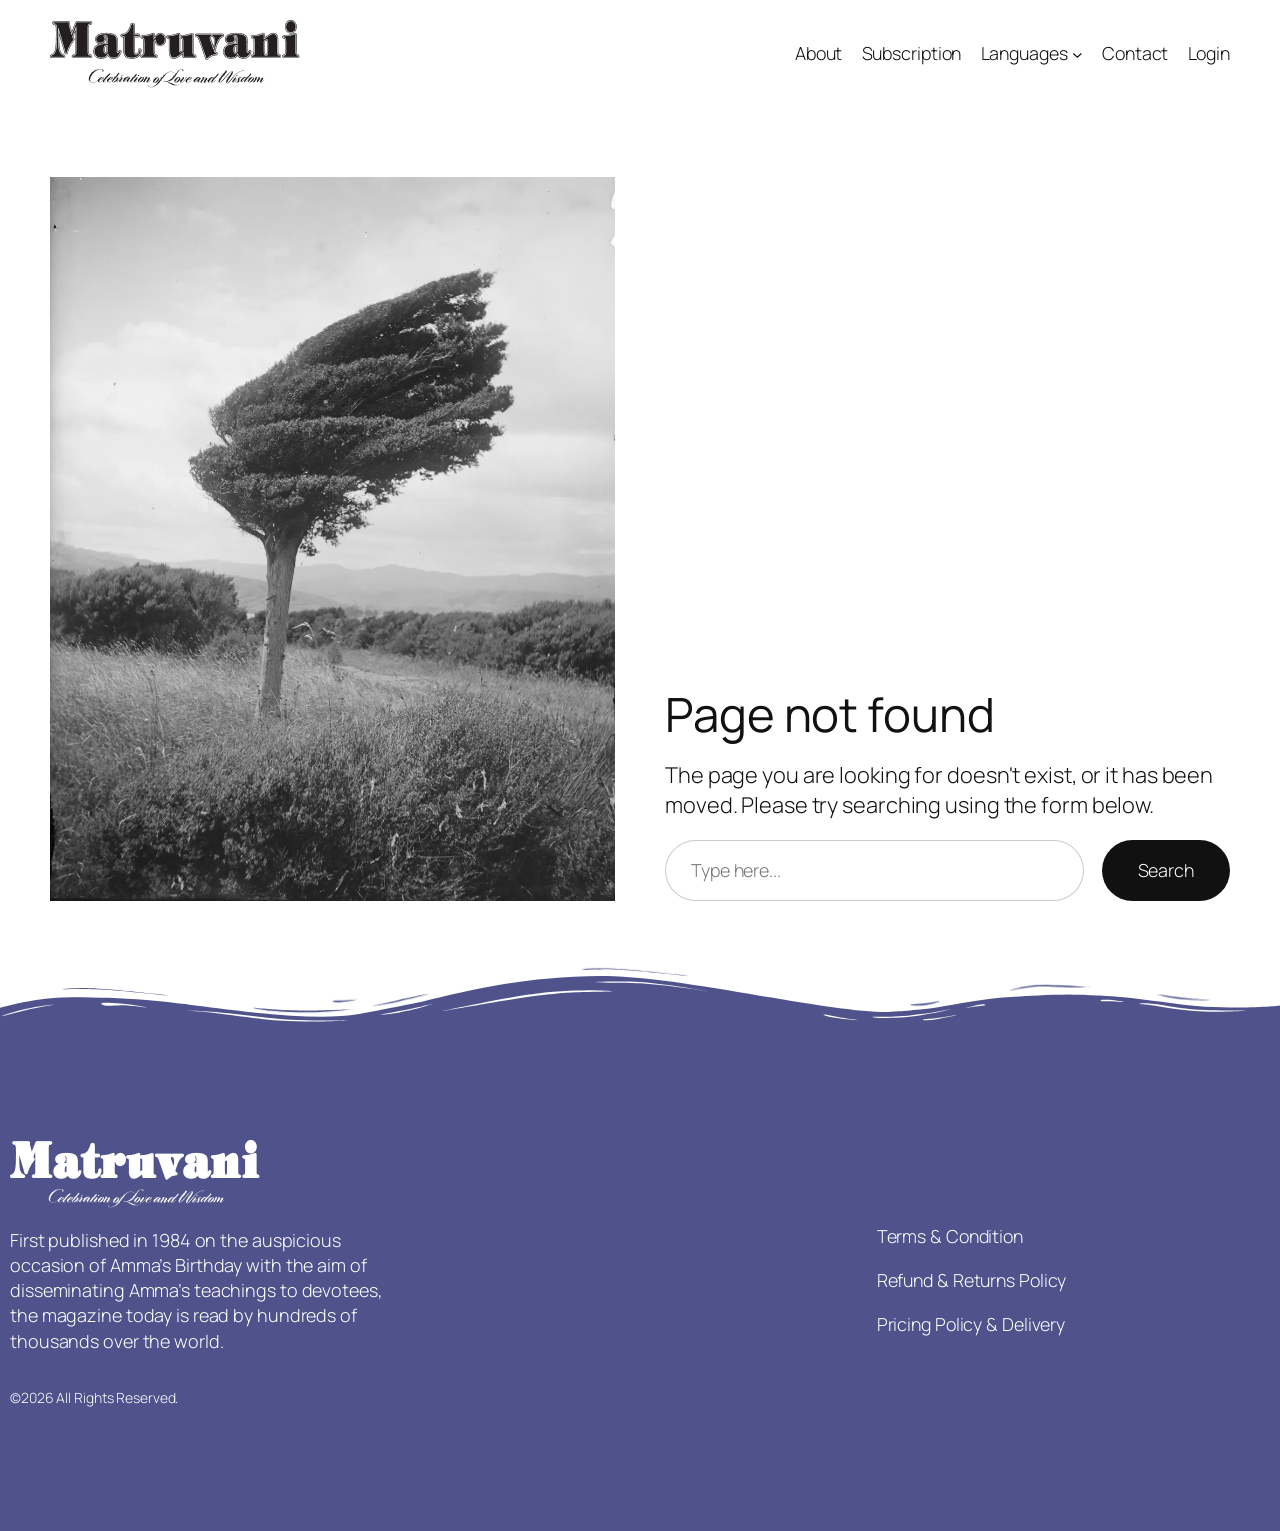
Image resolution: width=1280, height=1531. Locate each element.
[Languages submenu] (1077, 54)
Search (1166, 870)
